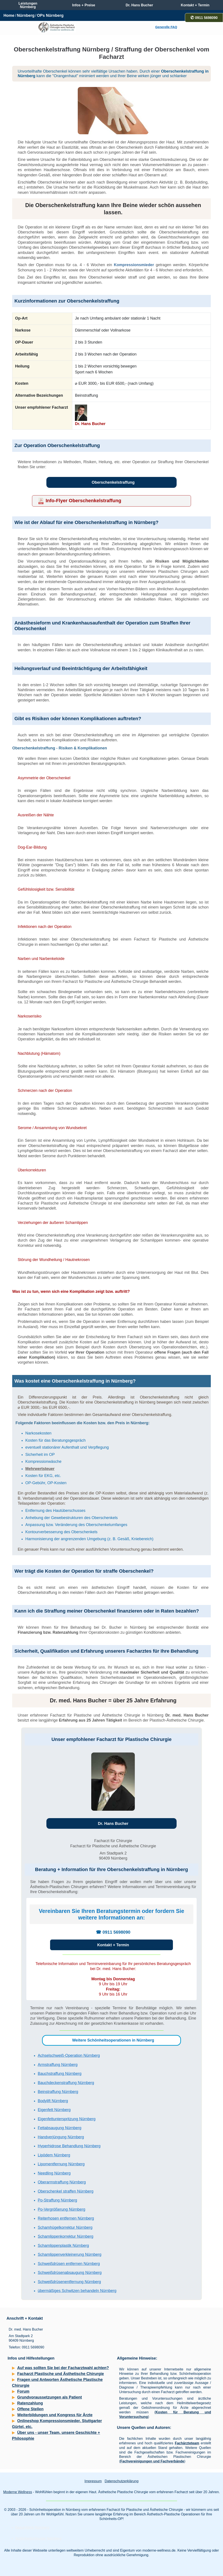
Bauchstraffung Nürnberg (59, 2073)
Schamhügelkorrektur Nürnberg (65, 2227)
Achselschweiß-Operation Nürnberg (69, 2055)
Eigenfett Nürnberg (54, 2110)
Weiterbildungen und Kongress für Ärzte (55, 2415)
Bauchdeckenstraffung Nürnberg (66, 2083)
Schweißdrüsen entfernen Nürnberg (69, 2263)
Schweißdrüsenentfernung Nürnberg (69, 2282)
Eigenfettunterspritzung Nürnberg (66, 2119)
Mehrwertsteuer (39, 1469)
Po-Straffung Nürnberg (57, 2200)
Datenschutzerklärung (122, 2481)
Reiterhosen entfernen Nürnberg (66, 2218)
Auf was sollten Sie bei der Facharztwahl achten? (63, 2368)
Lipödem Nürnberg (54, 2155)
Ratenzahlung (30, 2403)
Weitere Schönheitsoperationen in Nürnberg (113, 2040)
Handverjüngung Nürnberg (61, 2137)
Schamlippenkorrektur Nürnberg (65, 2236)
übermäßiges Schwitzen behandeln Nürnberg (77, 2290)
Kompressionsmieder (134, 265)
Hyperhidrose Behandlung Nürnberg (69, 2146)
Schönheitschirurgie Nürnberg (38, 2538)
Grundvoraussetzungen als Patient (49, 2397)
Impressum (93, 2481)
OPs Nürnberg (50, 15)
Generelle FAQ (166, 27)
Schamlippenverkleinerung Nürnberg (69, 2254)
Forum (23, 2391)
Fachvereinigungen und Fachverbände (152, 2461)
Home (8, 15)
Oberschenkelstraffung (113, 482)
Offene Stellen (30, 2409)
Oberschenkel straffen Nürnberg (65, 2191)
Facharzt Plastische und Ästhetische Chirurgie (60, 2374)
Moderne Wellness (17, 2492)
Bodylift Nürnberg (53, 2101)
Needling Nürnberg (54, 2173)
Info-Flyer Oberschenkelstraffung (83, 500)
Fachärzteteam (187, 2443)
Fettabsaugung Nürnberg (59, 2128)
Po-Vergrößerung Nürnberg (61, 2209)
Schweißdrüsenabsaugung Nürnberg (69, 2272)
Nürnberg (25, 15)
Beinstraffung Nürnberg (58, 2091)
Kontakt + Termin (113, 1945)
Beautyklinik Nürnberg (32, 2527)
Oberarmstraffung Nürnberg (62, 2182)
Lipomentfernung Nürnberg (61, 2164)
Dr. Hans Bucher (90, 424)
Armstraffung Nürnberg (58, 2064)
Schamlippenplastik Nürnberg (63, 2245)
